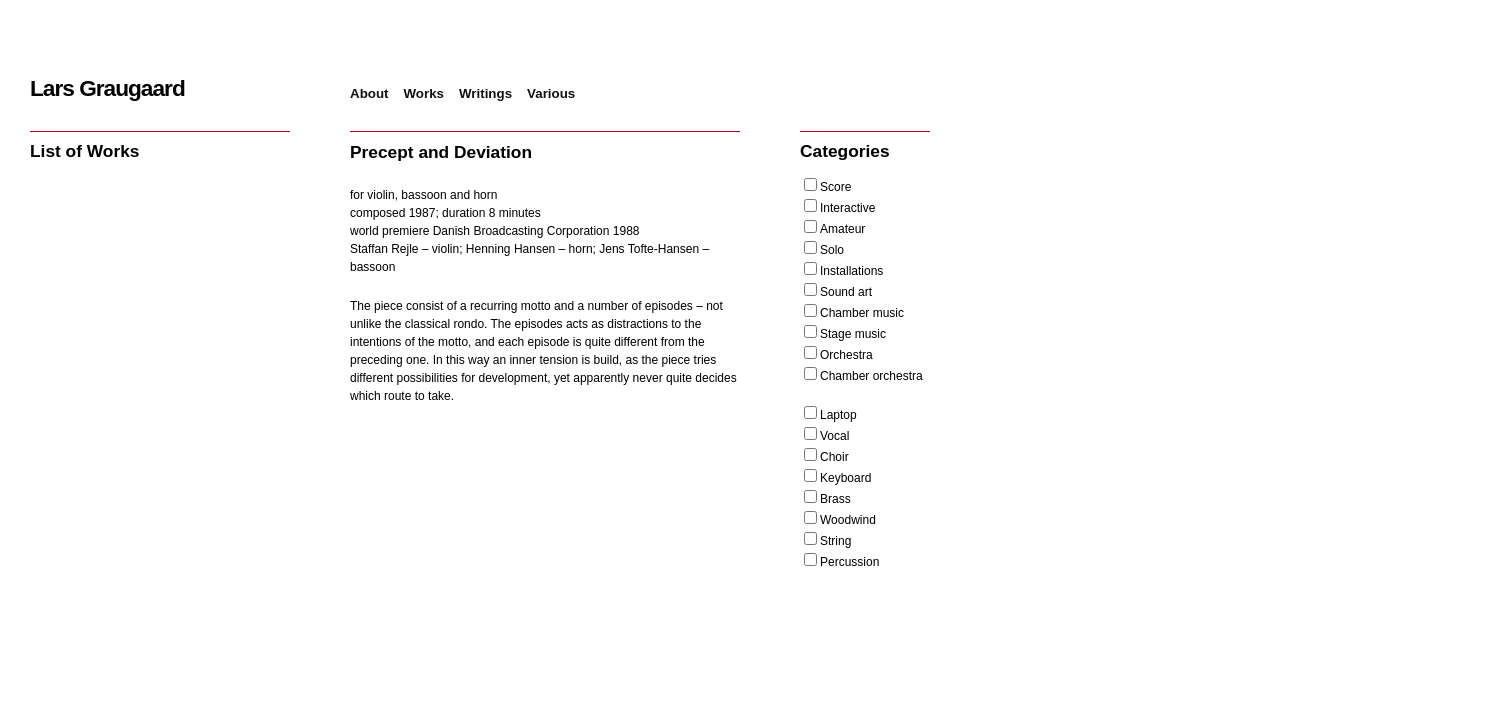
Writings (485, 93)
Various (551, 93)
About (369, 93)
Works (424, 93)
